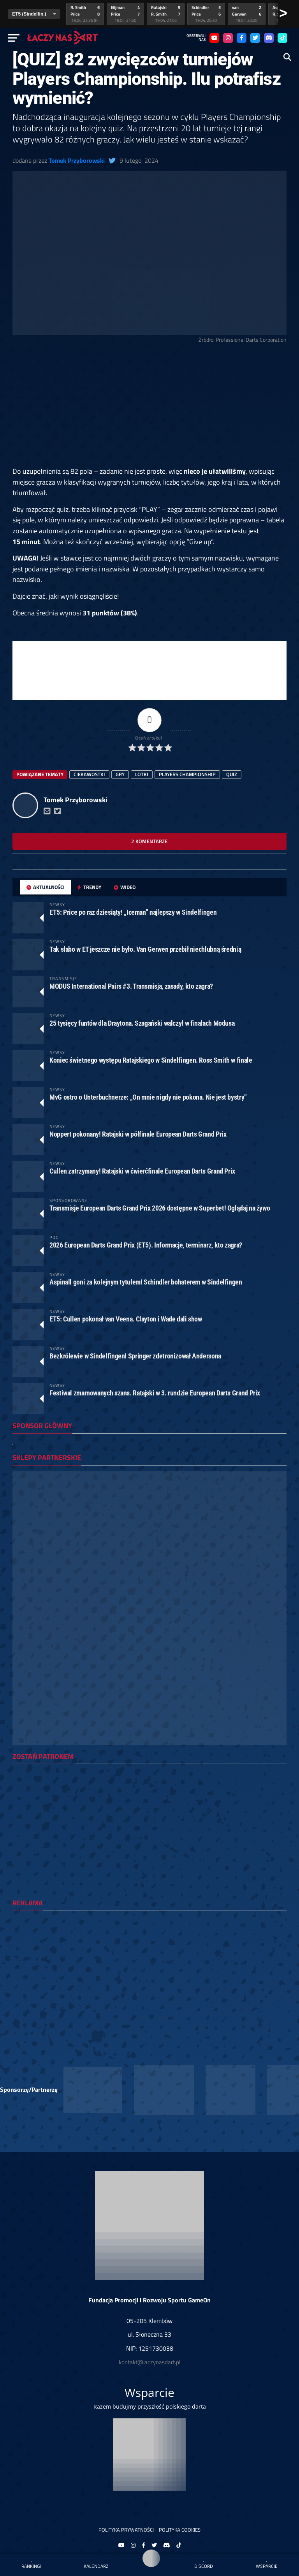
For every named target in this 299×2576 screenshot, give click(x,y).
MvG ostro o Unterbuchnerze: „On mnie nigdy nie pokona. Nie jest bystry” (148, 1097)
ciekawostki (89, 774)
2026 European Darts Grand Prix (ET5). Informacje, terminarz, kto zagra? (145, 1245)
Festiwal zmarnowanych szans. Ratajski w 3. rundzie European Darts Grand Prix (154, 1393)
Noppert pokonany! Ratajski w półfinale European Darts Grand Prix (137, 1134)
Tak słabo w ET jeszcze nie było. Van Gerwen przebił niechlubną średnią (145, 949)
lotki (141, 774)
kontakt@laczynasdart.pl (149, 2362)
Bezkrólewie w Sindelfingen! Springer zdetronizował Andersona (135, 1356)
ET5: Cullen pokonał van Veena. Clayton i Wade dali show (125, 1319)
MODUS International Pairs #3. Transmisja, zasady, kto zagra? (131, 986)
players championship (187, 774)
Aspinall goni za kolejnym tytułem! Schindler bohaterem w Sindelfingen (145, 1282)
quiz (231, 774)
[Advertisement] (149, 408)
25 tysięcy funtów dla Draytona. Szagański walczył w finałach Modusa (141, 1023)
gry (120, 774)
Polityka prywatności (126, 2530)
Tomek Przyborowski (77, 160)
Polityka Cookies (180, 2530)
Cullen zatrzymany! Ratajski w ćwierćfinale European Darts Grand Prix (142, 1171)
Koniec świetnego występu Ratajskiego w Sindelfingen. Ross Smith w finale (150, 1060)
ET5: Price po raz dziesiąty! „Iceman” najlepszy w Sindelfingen (132, 912)
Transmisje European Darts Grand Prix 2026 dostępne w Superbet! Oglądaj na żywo (159, 1208)
